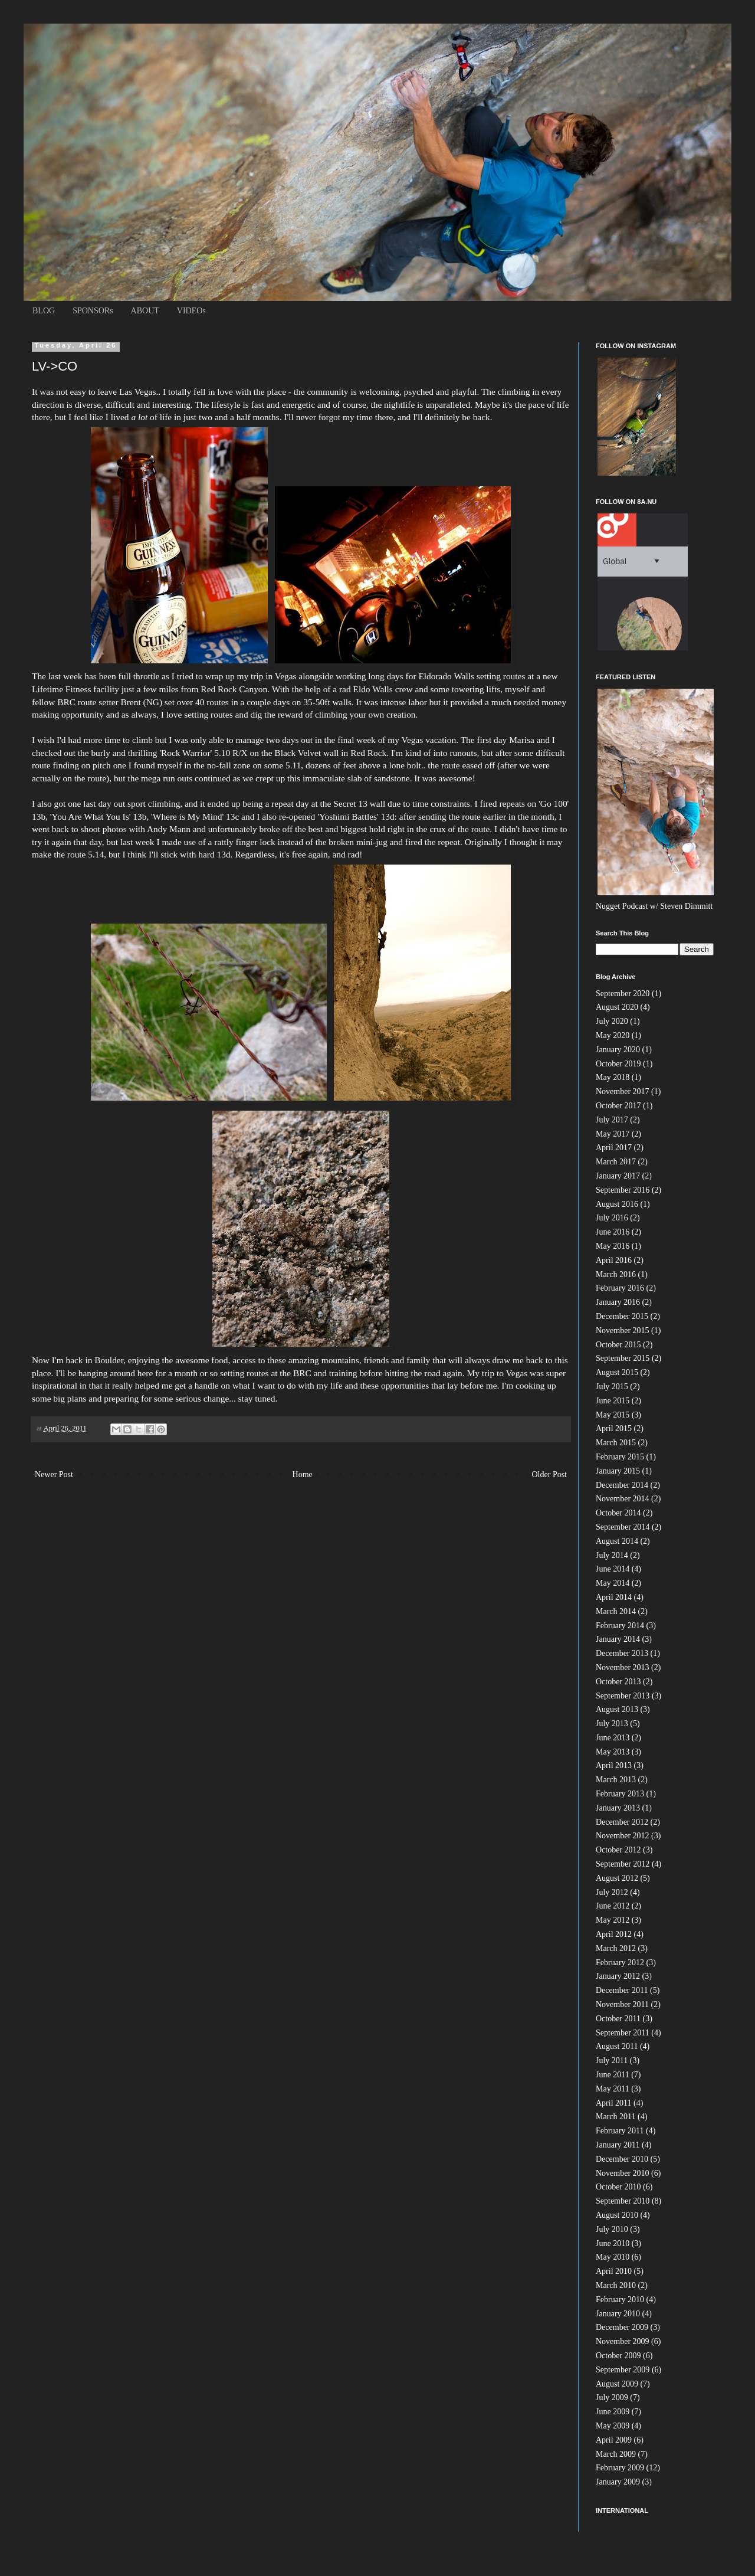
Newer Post (54, 1474)
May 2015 (612, 1414)
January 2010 (618, 2313)
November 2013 (622, 1667)
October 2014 (618, 1512)
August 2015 (617, 1372)
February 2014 (620, 1625)
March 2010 (616, 2285)
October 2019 (618, 1063)
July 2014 (612, 1555)
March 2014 (616, 1611)
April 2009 (614, 2440)
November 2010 (622, 2173)
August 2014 (617, 1541)
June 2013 (612, 1737)
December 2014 (622, 1485)
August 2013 (617, 1709)
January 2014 (618, 1639)
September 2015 (622, 1358)
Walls (446, 676)
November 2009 (622, 2341)
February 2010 (620, 2299)
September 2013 (622, 1695)
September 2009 (622, 2369)
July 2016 (612, 1217)
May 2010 (612, 2257)
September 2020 (622, 993)
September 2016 (622, 1190)
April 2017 (614, 1147)
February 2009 (620, 2467)
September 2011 (622, 2032)
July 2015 (612, 1386)
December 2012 (622, 1822)
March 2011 (616, 2116)
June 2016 (612, 1232)
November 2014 (622, 1498)
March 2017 (616, 1161)
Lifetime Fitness (61, 689)
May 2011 (612, 2088)
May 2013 (612, 1751)
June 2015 (612, 1400)
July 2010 (612, 2229)
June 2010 (612, 2243)
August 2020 (617, 1007)
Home (303, 1474)
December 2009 (622, 2327)
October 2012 (618, 1849)
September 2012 (622, 1864)
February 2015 (620, 1456)
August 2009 (617, 2383)
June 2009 (612, 2411)
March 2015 (616, 1442)
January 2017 (618, 1175)
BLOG (43, 310)
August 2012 (617, 1878)
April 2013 (614, 1765)
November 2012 (622, 1835)
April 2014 (614, 1597)
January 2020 (618, 1049)
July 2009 (612, 2397)
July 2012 (612, 1892)
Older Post (549, 1474)
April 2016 (614, 1260)
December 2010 (622, 2159)
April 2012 (614, 1934)
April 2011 (614, 2103)
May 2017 (612, 1134)
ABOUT (145, 310)
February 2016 (620, 1288)
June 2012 (612, 1905)
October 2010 (618, 2186)
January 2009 (618, 2481)
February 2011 (620, 2130)
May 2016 (612, 1246)
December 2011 (622, 1990)
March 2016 (616, 1274)
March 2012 (616, 1948)
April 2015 (614, 1428)
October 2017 (618, 1105)
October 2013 (618, 1681)
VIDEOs (191, 310)
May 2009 (612, 2425)
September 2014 (622, 1527)
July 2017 (612, 1119)
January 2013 (618, 1807)
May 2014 (612, 1583)
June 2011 (612, 2074)
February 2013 (620, 1793)
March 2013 (616, 1779)
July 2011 (612, 2060)
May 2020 (612, 1035)
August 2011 (617, 2046)
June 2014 (612, 1568)
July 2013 (612, 1723)
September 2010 (622, 2201)
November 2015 (622, 1330)
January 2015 (618, 1471)
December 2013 (622, 1653)
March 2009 (616, 2454)
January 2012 (618, 1976)
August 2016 (617, 1204)
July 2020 (612, 1021)
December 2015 (622, 1316)
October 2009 (618, 2355)
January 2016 (618, 1302)
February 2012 (620, 1962)
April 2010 (614, 2271)
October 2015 (618, 1344)
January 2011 (618, 2144)
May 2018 (612, 1077)
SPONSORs (93, 310)
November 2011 (622, 2004)
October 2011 (618, 2018)
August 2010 (617, 2215)
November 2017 (622, 1091)
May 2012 (612, 1920)
